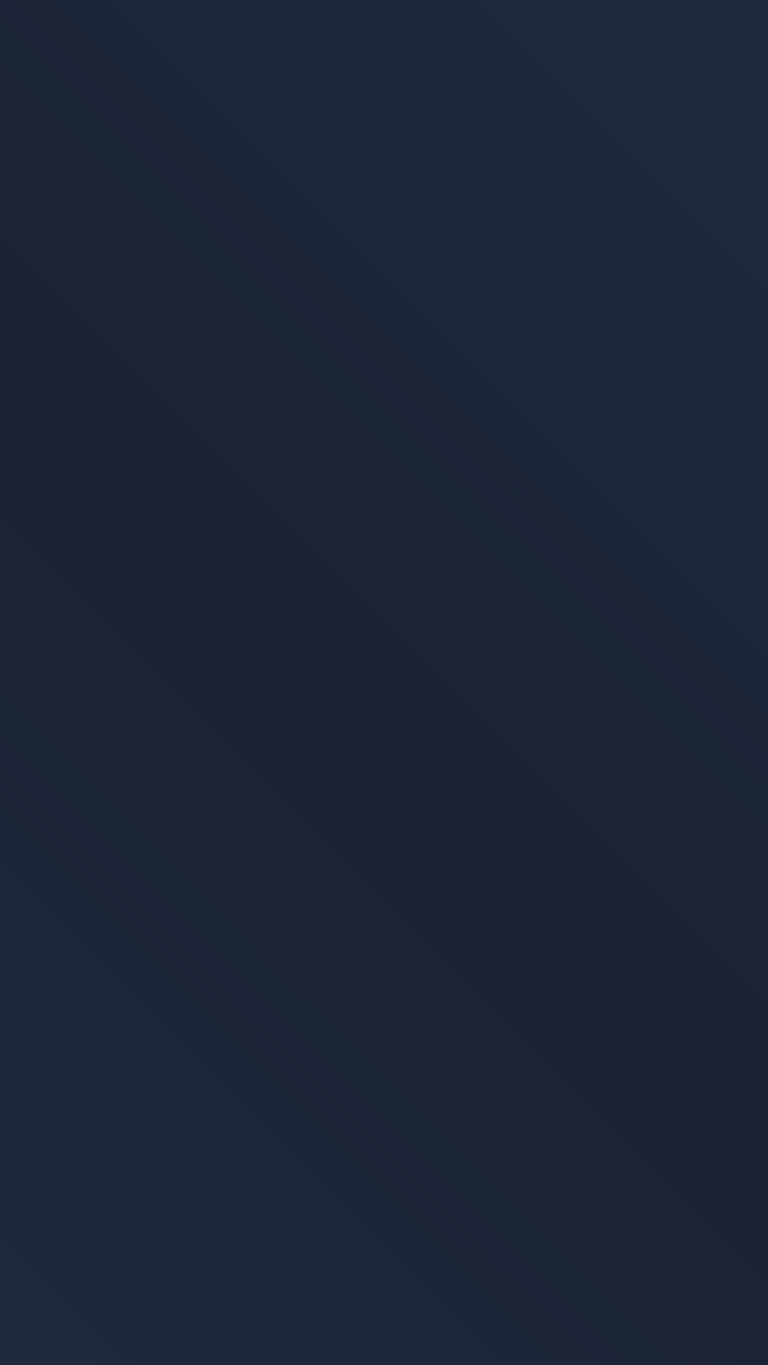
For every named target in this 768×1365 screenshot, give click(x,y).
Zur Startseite (526, 397)
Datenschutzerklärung (108, 1119)
